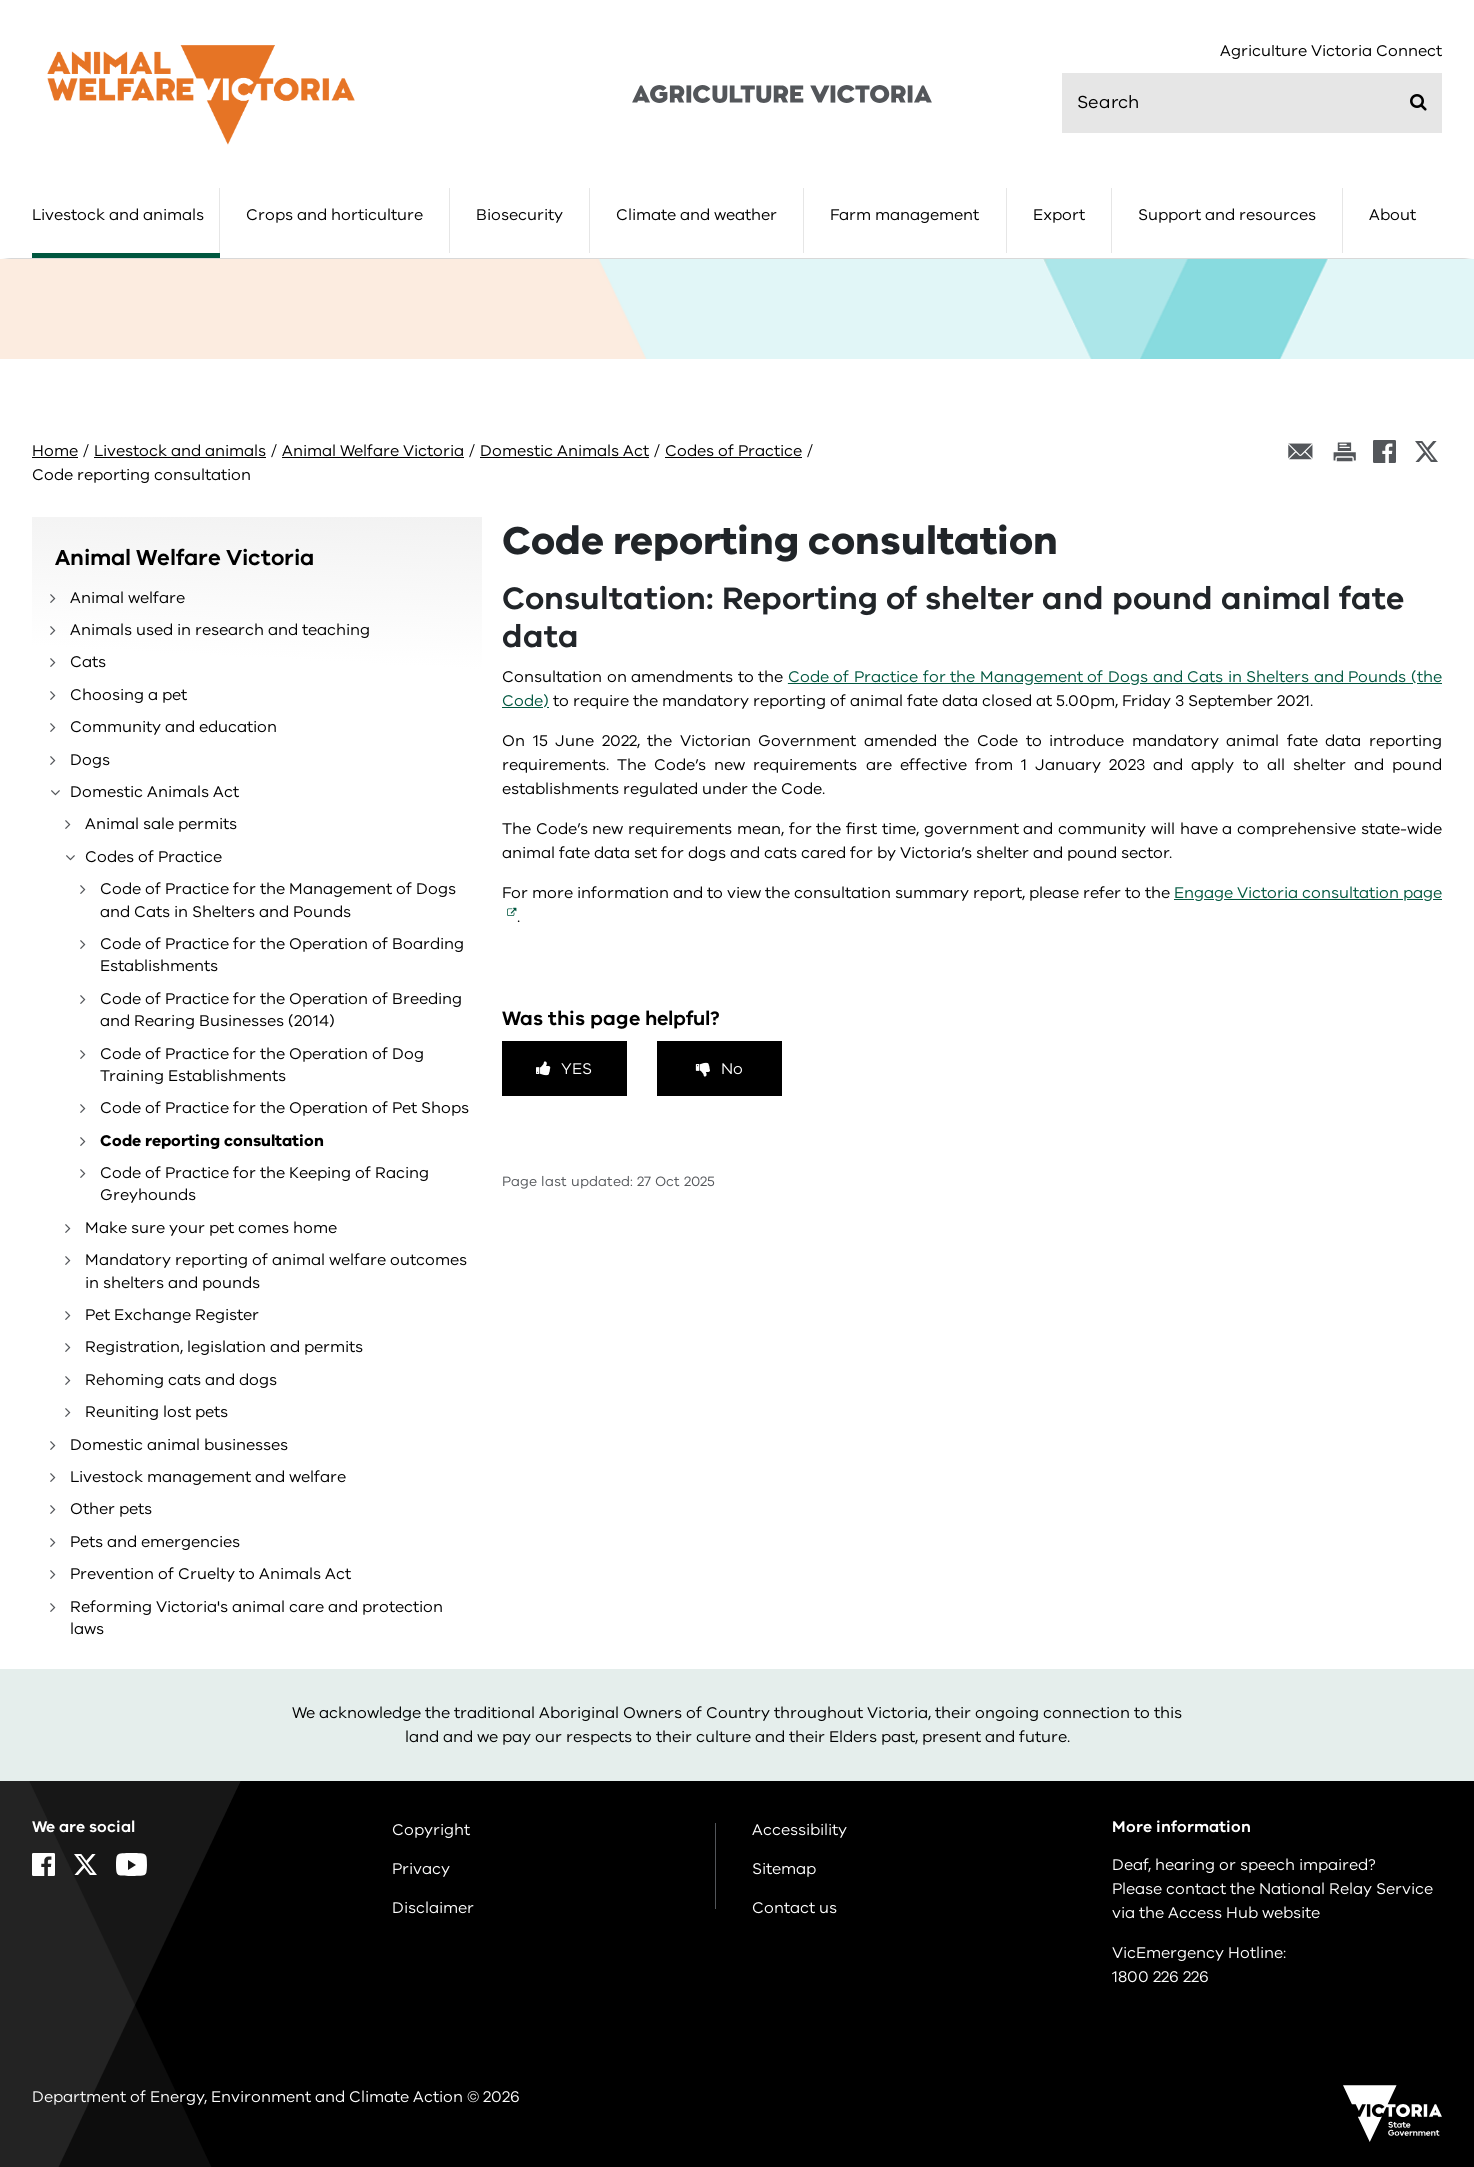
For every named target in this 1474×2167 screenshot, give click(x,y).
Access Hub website (1244, 1913)
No (732, 1069)
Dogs (90, 760)
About (1392, 215)
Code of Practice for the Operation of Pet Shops (284, 1108)
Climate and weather (696, 215)
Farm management (904, 215)
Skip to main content (0, 0)
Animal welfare (127, 598)
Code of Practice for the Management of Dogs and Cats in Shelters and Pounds (278, 900)
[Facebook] (1384, 451)
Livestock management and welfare (208, 1477)
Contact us (794, 1908)
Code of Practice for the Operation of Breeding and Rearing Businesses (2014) (281, 1010)
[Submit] (1418, 102)
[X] (1426, 451)
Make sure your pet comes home (211, 1228)
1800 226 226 (1160, 1977)
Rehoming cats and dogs (181, 1380)
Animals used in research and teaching (220, 630)
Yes (576, 1069)
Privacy (421, 1869)
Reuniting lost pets (156, 1412)
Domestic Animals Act (564, 451)
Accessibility (799, 1830)
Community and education (173, 727)
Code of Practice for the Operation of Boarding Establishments (282, 955)
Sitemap (784, 1869)
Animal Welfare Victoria (373, 451)
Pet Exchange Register (172, 1315)
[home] (201, 94)
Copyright (431, 1830)
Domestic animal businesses (179, 1445)
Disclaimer (433, 1908)
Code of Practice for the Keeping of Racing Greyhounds (264, 1184)
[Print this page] (1344, 451)
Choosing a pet (128, 695)
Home (55, 451)
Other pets (111, 1509)
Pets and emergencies (155, 1542)
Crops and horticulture (334, 215)
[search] (1252, 103)
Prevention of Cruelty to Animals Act (210, 1574)
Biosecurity (519, 215)
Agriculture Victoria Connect (1331, 51)
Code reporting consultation (212, 1141)
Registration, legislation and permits (224, 1347)
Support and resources (1227, 215)
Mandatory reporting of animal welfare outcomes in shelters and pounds (276, 1271)
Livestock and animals (118, 215)
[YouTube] (131, 1864)
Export (1059, 215)
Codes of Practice (733, 451)
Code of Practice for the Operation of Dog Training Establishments (262, 1065)
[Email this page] (1301, 451)
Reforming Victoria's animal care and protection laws (256, 1618)
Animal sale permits (161, 824)
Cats (88, 662)
